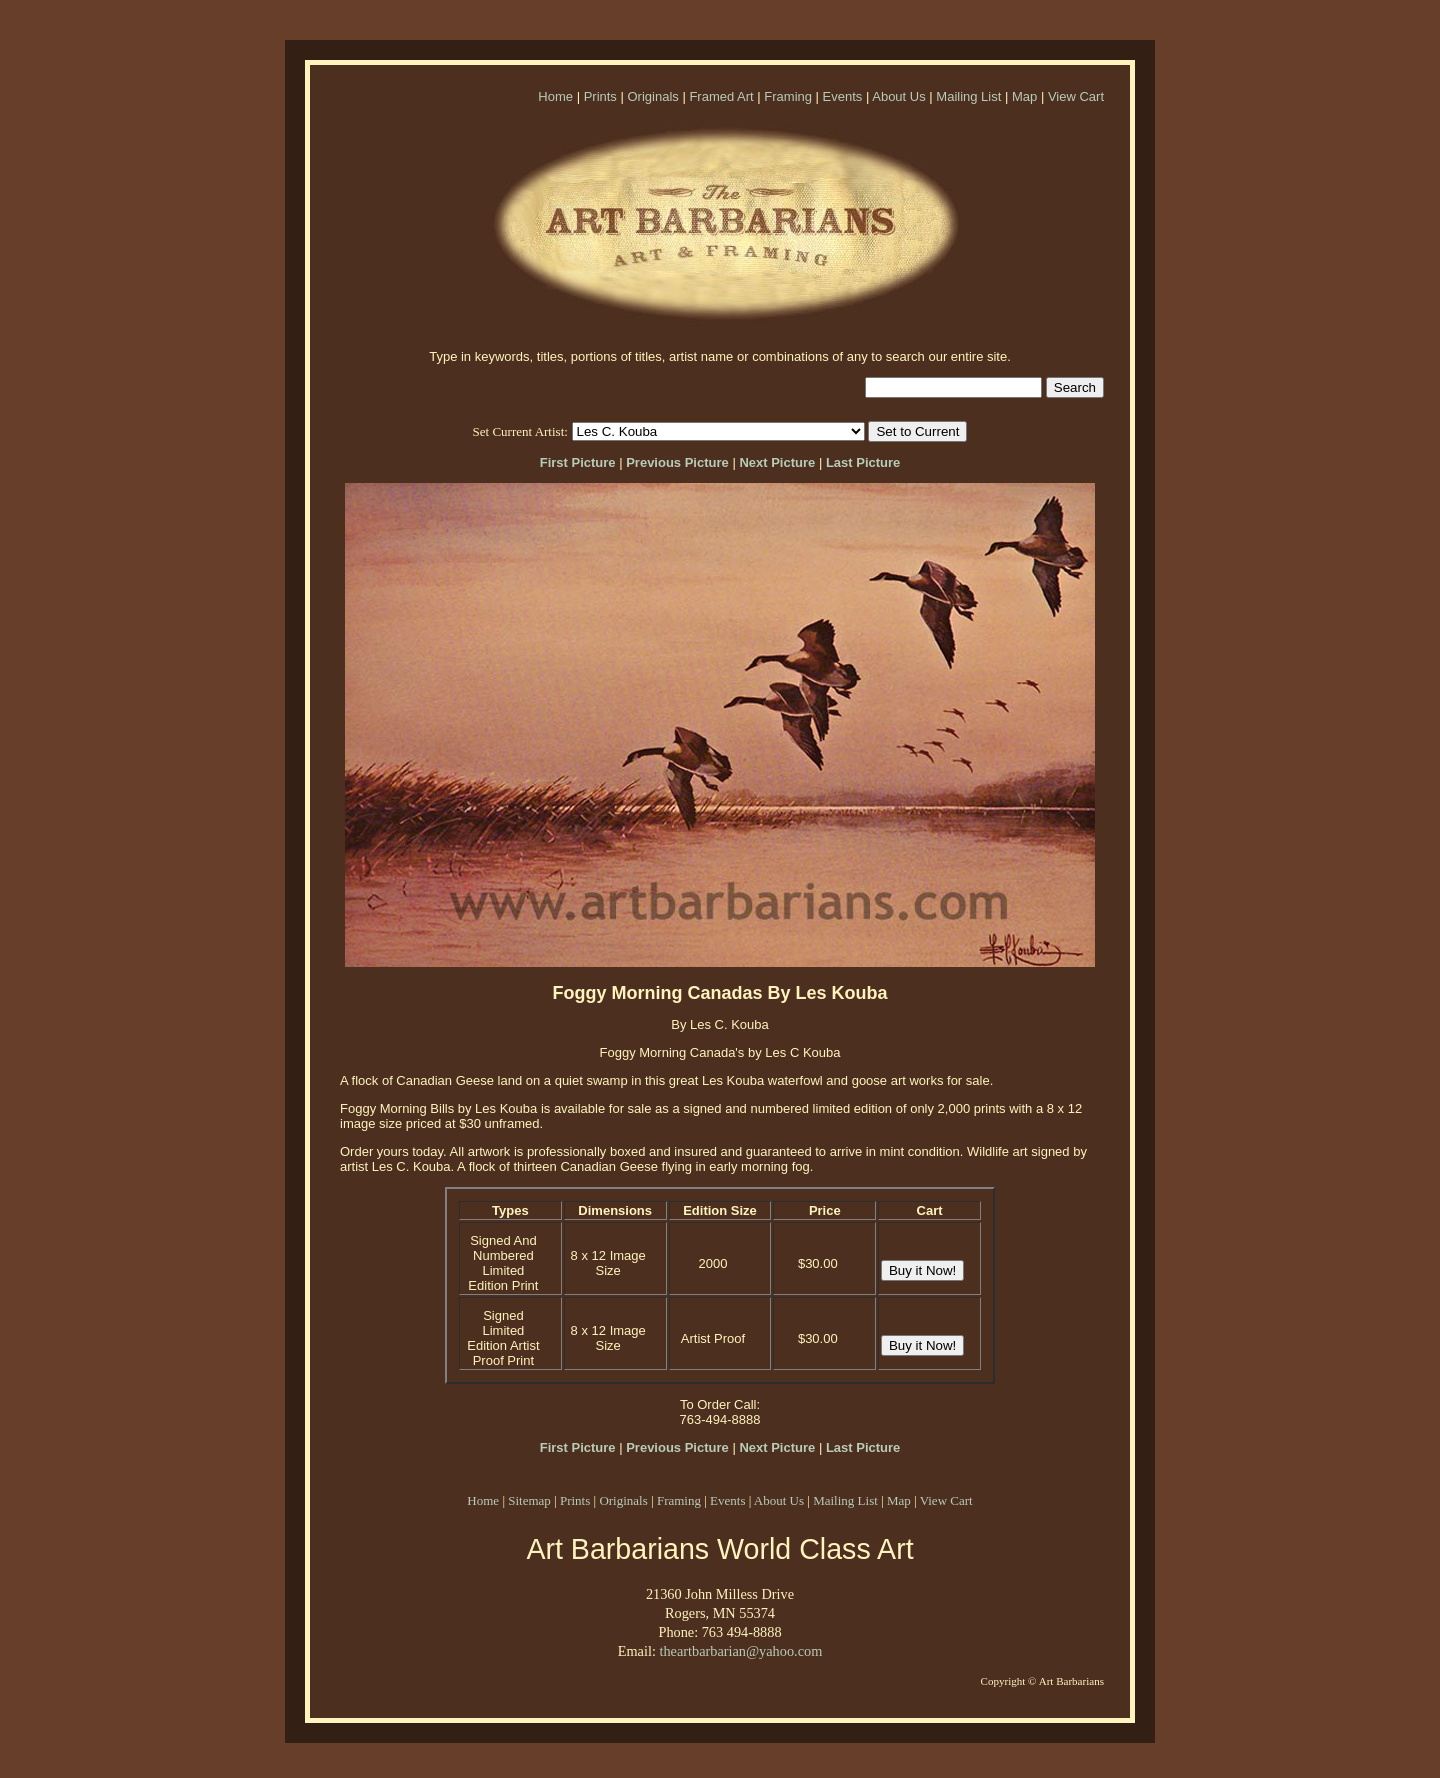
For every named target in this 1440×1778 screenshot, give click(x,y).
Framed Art (721, 96)
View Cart (1076, 96)
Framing (788, 96)
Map (1024, 96)
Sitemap (529, 1500)
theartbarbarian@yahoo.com (740, 1651)
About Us (898, 96)
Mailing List (968, 96)
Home (555, 96)
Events (843, 96)
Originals (652, 96)
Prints (600, 96)
